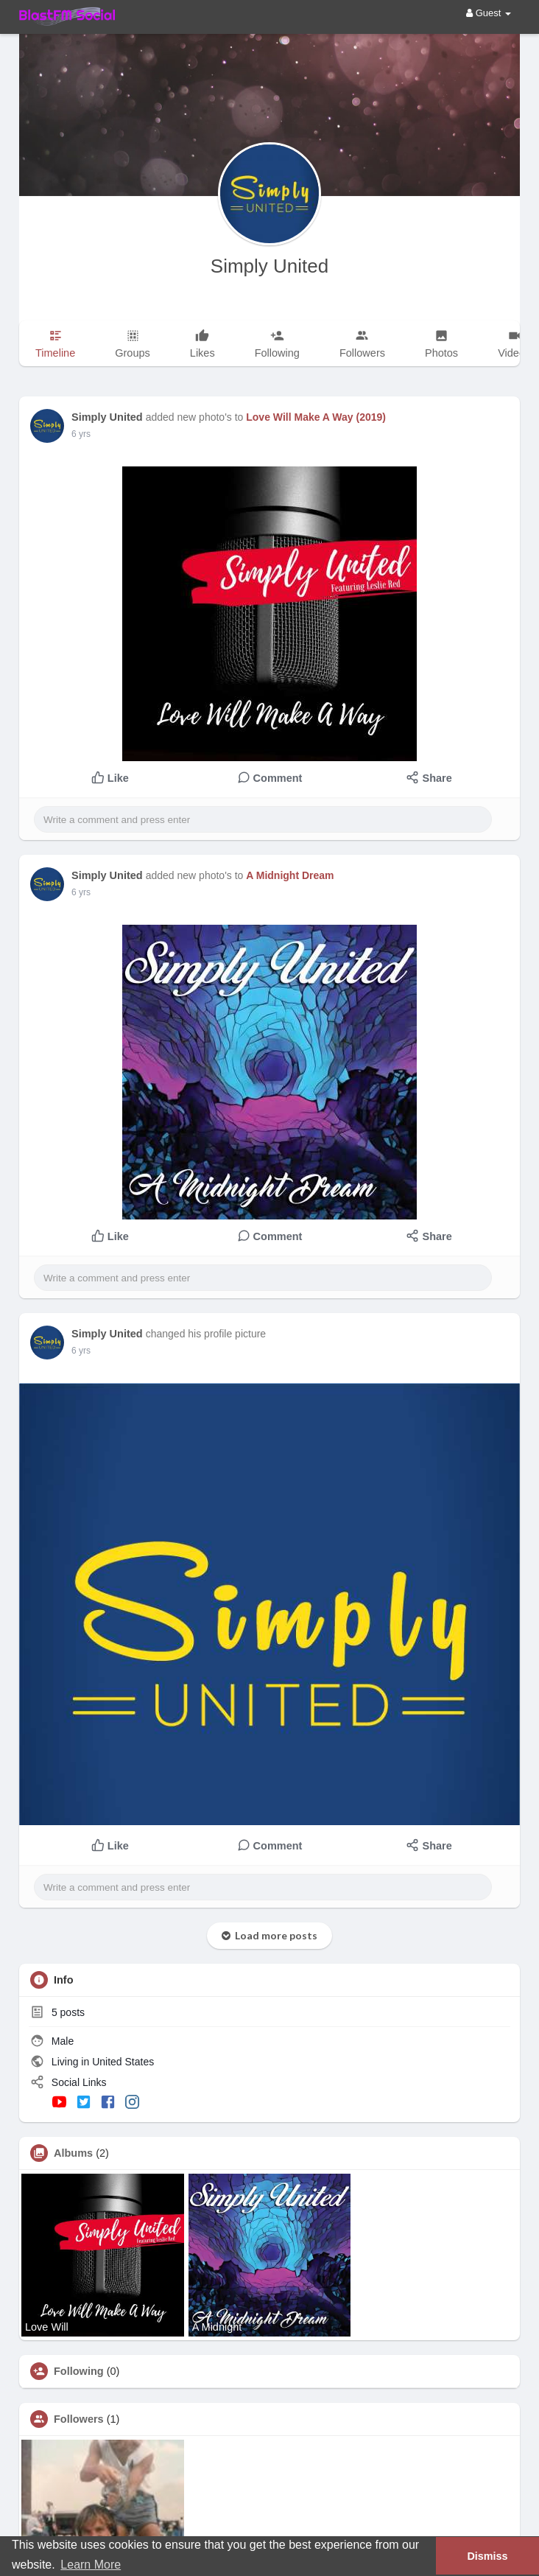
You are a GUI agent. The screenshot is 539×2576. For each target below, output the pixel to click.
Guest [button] (488, 12)
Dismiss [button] (487, 2556)
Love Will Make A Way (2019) (316, 417)
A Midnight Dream (290, 875)
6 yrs (81, 434)
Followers (79, 2419)
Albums (73, 2153)
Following (79, 2371)
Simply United (269, 266)
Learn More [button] (90, 2564)
